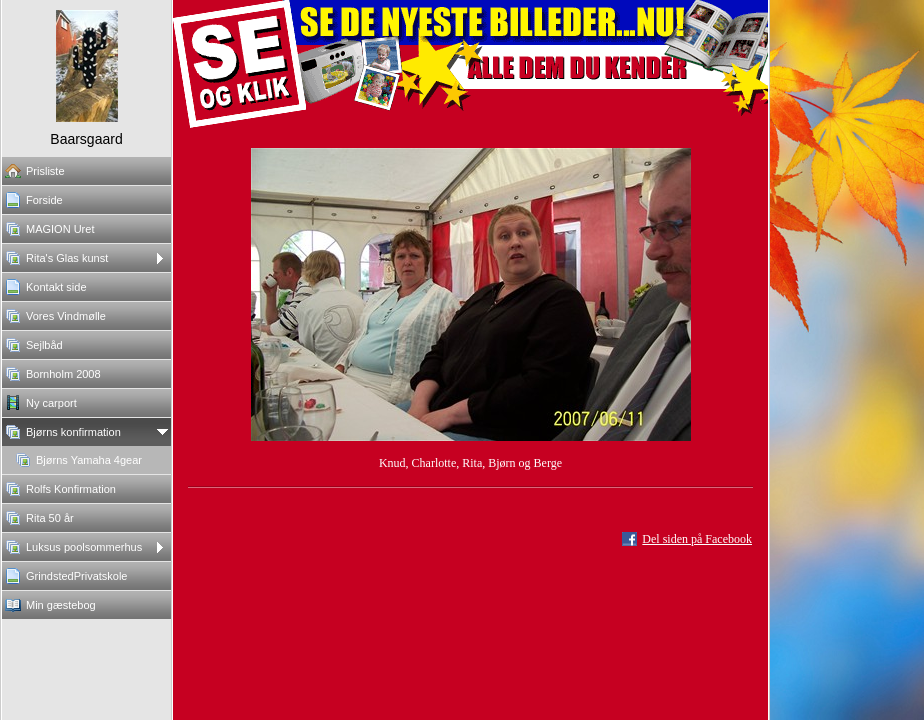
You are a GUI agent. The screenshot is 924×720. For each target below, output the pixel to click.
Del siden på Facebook (697, 539)
